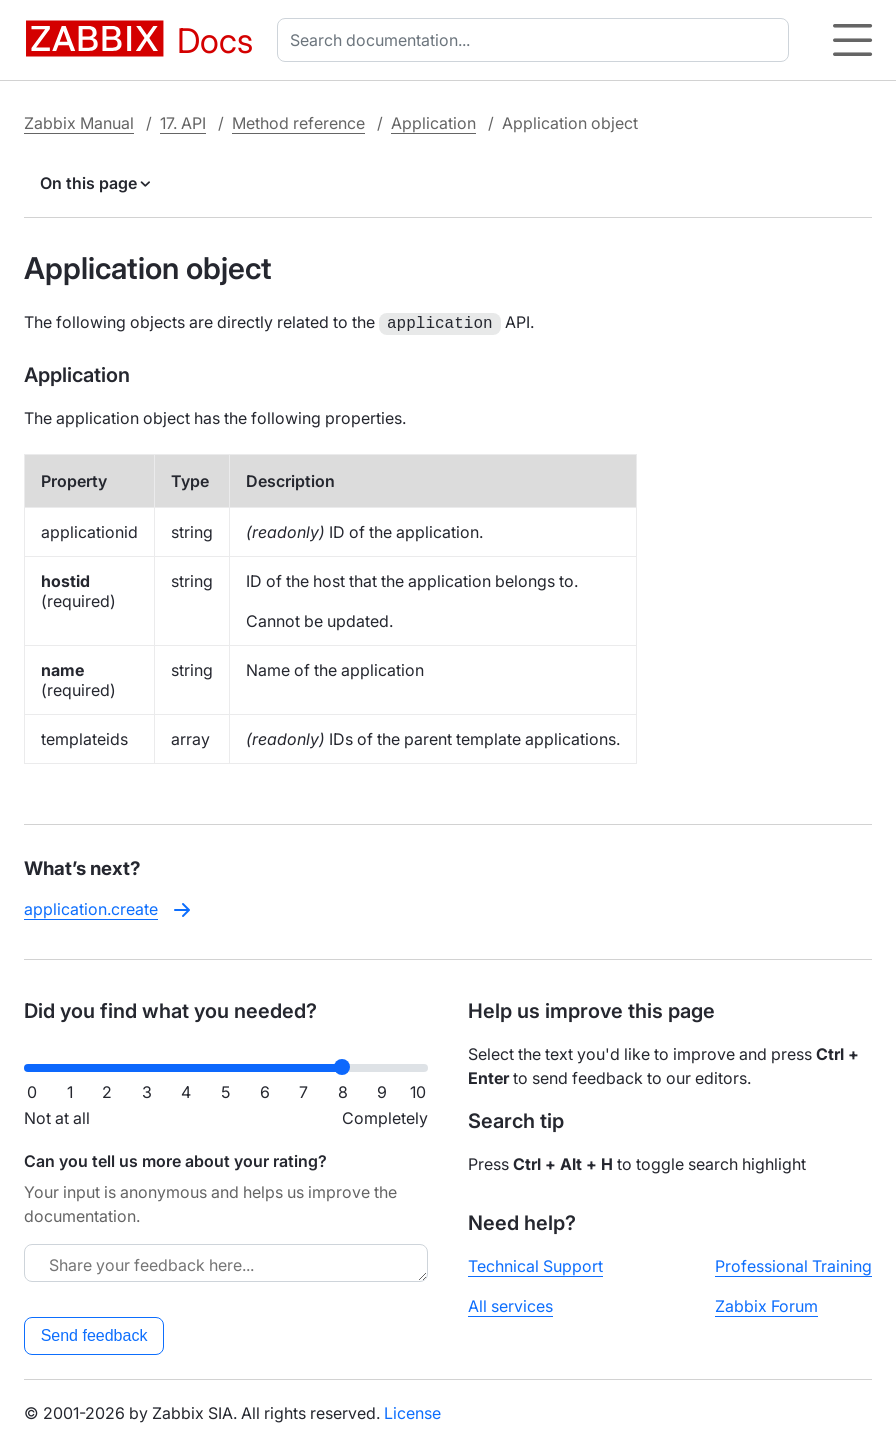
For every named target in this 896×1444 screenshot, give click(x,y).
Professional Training (793, 1264)
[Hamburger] (852, 40)
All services (510, 1304)
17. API (183, 123)
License (412, 1411)
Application (433, 123)
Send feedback (94, 1333)
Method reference (298, 123)
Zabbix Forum (766, 1304)
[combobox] (537, 40)
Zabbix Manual (79, 123)
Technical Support (535, 1264)
